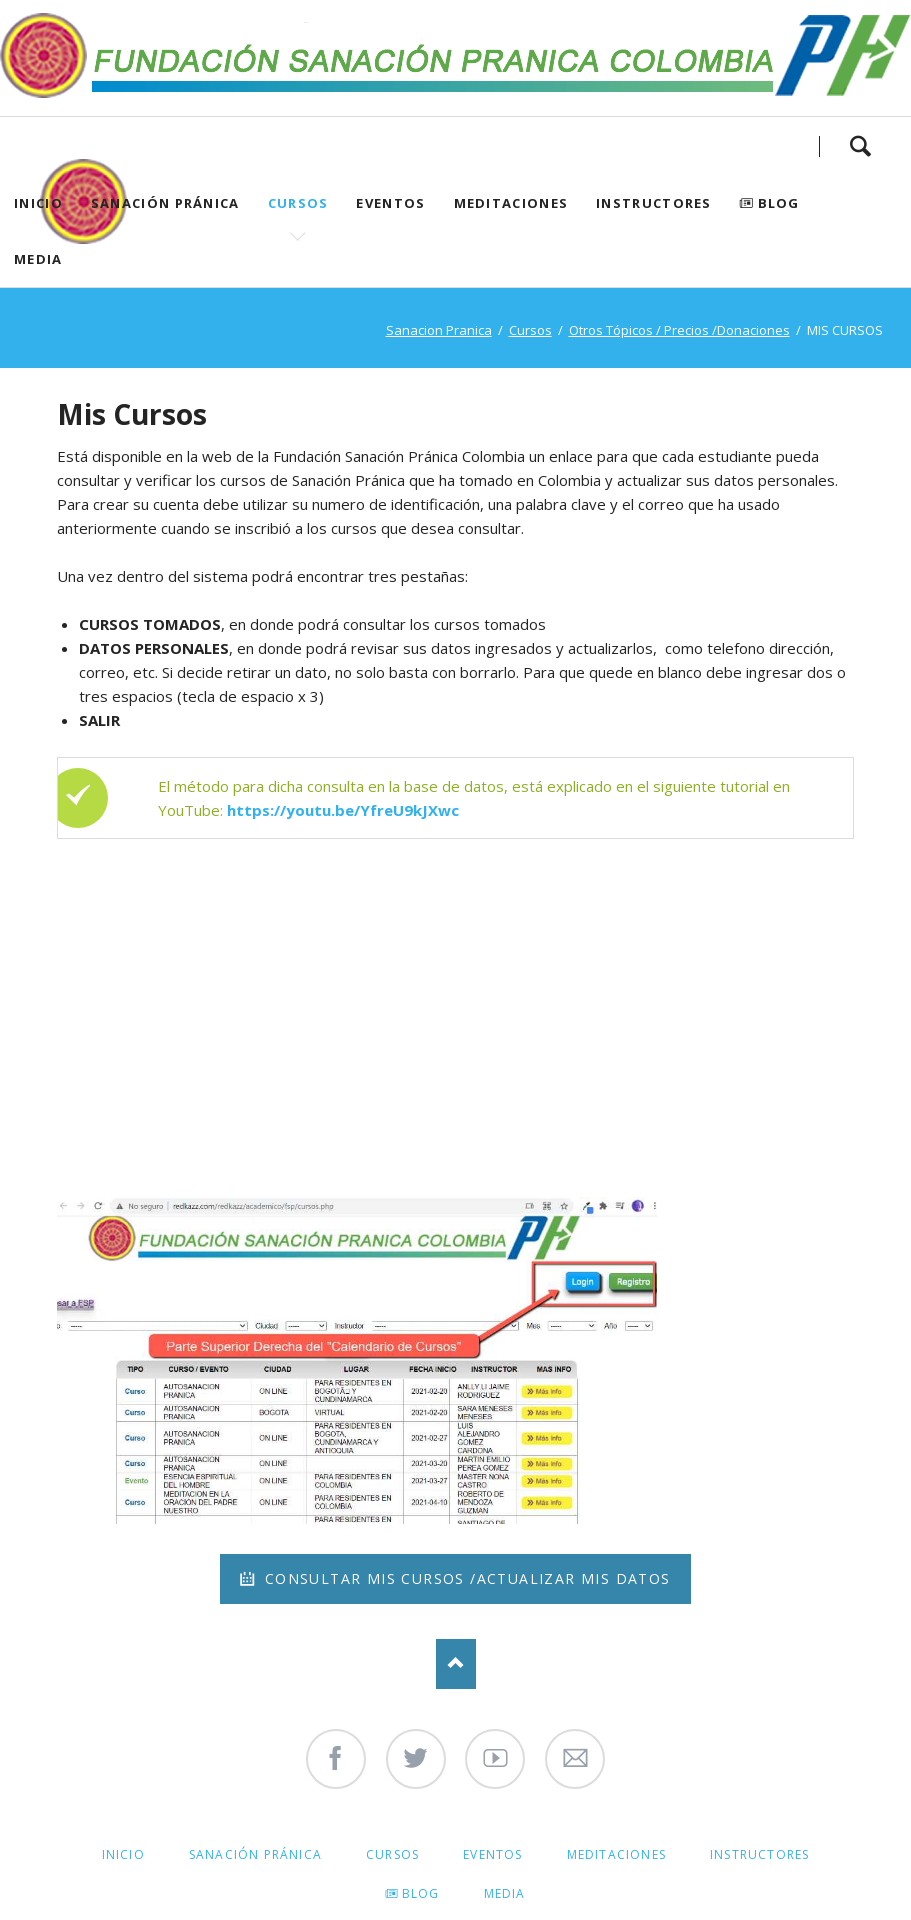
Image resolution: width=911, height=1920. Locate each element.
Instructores (654, 203)
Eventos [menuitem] (492, 1854)
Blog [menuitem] (421, 1893)
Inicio (38, 203)
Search (860, 146)
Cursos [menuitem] (392, 1854)
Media (38, 259)
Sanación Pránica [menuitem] (255, 1854)
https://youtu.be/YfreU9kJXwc (343, 810)
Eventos (390, 203)
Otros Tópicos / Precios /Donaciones (679, 330)
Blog (779, 203)
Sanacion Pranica (439, 330)
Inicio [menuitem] (123, 1854)
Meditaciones (511, 203)
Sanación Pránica (165, 203)
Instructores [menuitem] (759, 1854)
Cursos (298, 203)
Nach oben (456, 1664)
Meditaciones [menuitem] (616, 1854)
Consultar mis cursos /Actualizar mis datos (464, 1578)
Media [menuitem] (505, 1893)
